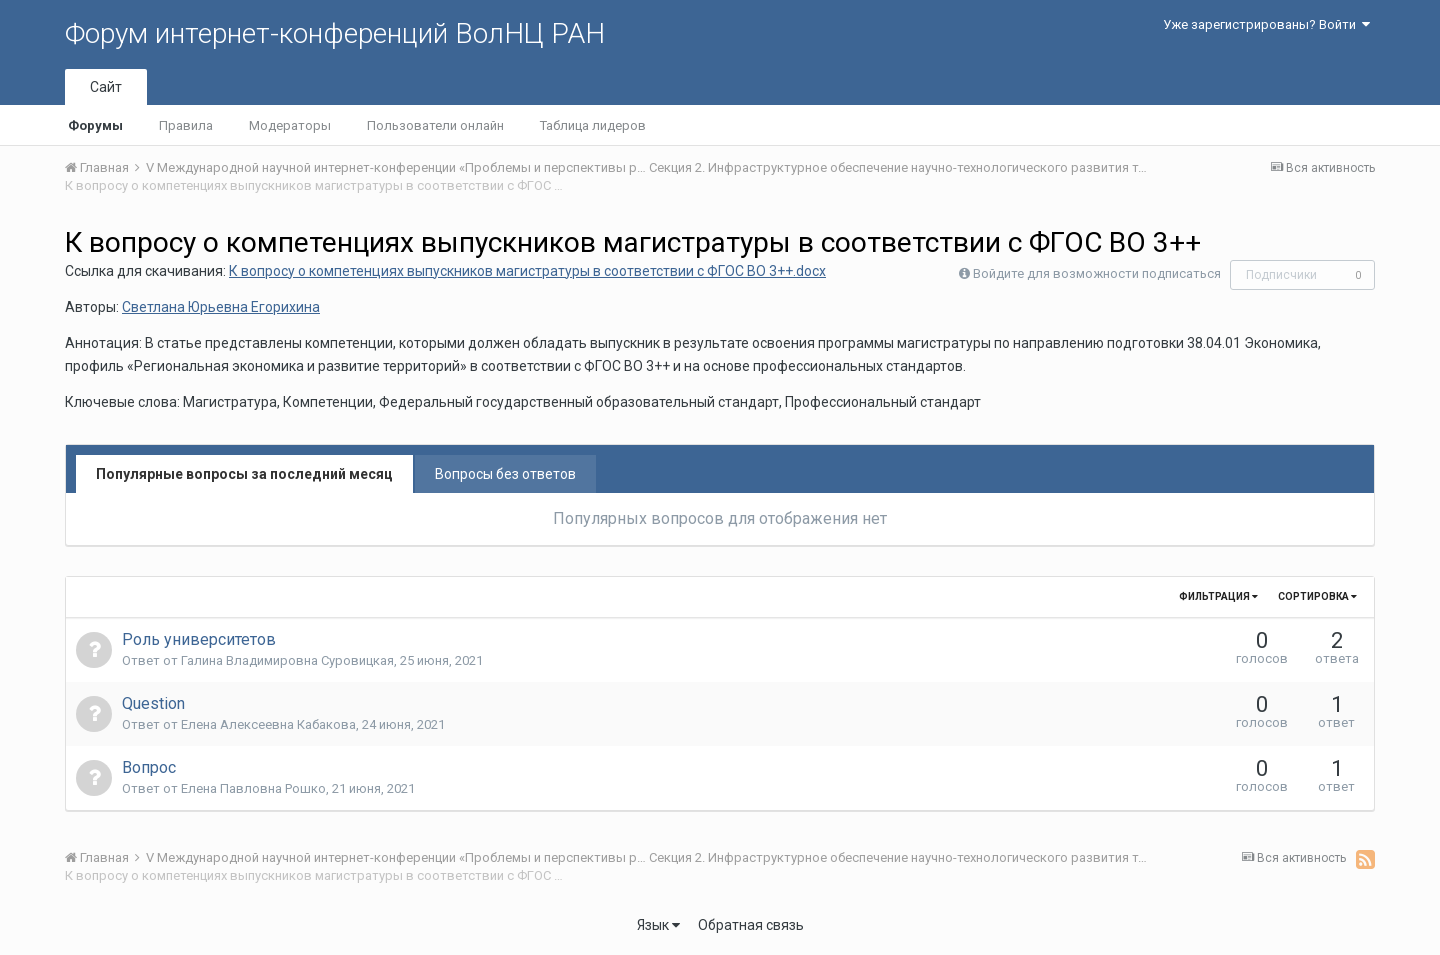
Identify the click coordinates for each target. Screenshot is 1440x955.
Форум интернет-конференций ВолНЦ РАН (335, 33)
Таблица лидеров (593, 125)
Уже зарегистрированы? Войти (1266, 24)
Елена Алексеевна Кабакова (268, 724)
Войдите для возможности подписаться (1097, 273)
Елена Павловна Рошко (253, 788)
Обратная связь (751, 925)
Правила (186, 125)
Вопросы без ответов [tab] (505, 474)
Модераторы (290, 125)
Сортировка (1317, 596)
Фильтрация (1218, 596)
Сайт (106, 87)
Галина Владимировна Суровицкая (287, 660)
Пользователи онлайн (435, 125)
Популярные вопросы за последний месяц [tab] (244, 474)
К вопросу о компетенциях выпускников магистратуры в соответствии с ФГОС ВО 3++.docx (527, 271)
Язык (658, 925)
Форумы (95, 125)
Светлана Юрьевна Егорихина (221, 307)
